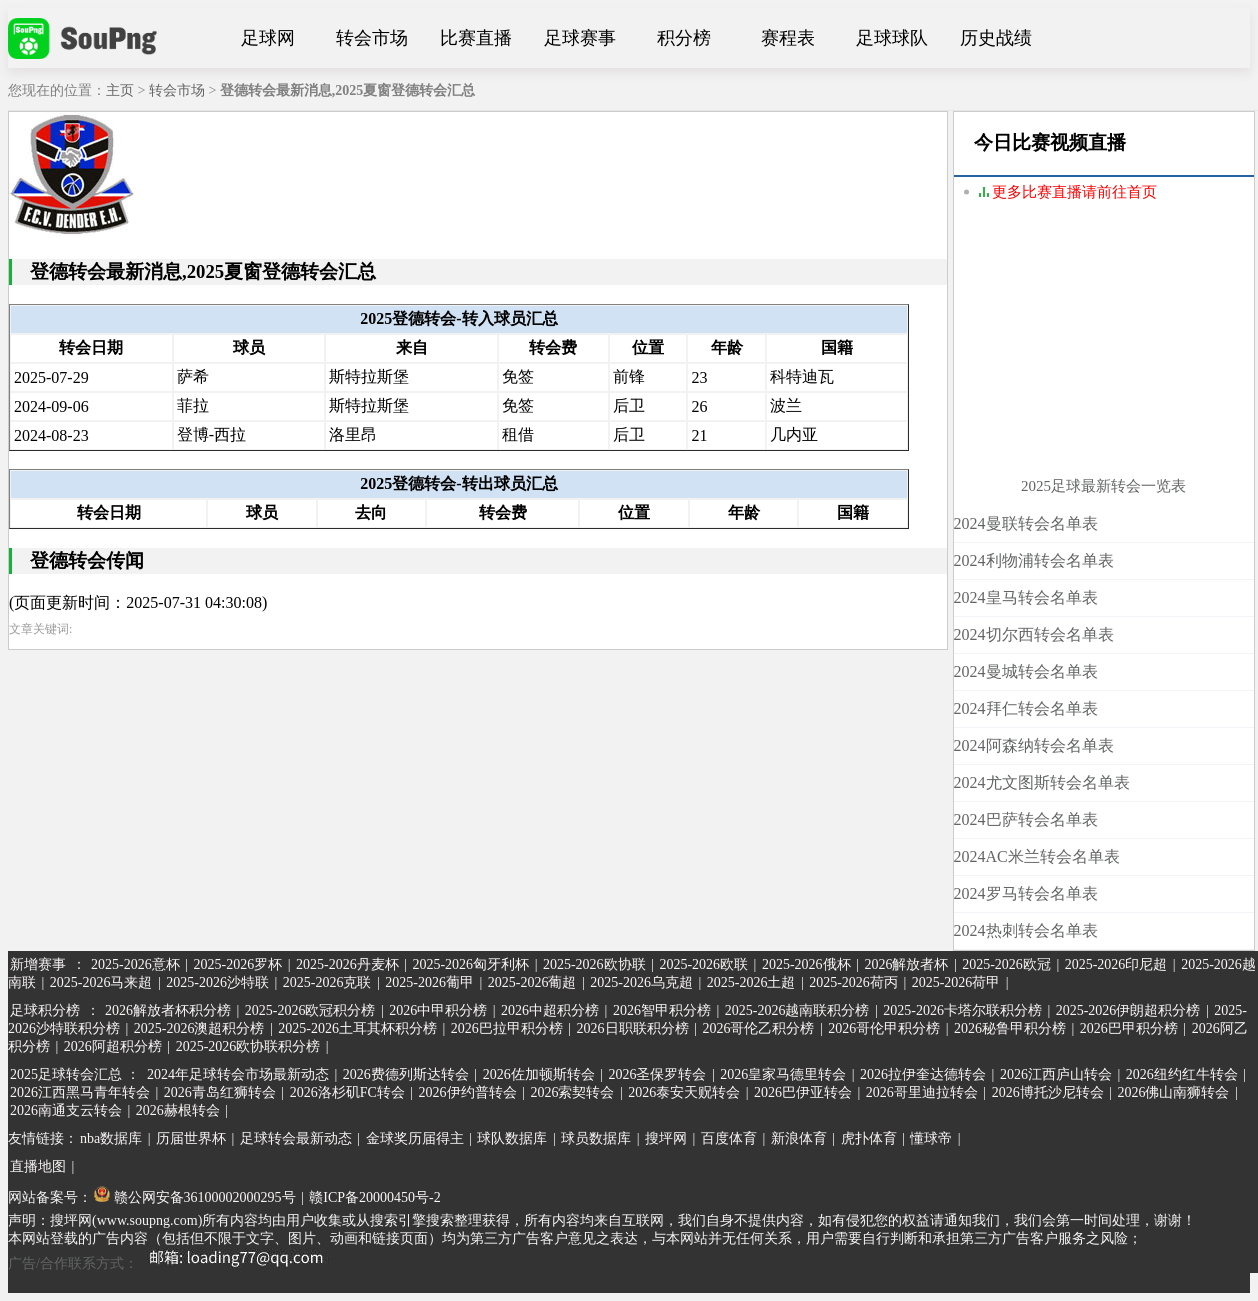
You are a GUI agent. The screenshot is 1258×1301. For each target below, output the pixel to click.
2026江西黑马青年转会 (80, 1092)
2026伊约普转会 (468, 1092)
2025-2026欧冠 (1006, 964)
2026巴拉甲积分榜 (507, 1028)
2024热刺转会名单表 (1026, 930)
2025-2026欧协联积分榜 (248, 1046)
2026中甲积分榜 (438, 1010)
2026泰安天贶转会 (684, 1092)
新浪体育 (799, 1138)
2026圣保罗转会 (657, 1074)
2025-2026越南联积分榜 (797, 1010)
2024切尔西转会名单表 (1034, 634)
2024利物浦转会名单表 (1034, 560)
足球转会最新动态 (296, 1138)
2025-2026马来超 (101, 982)
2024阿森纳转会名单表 (1034, 745)
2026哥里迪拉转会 (922, 1092)
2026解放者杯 (906, 964)
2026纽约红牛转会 (1182, 1074)
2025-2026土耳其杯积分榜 (357, 1028)
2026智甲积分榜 (662, 1010)
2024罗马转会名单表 (1026, 893)
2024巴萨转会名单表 (1026, 819)
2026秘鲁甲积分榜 (1010, 1028)
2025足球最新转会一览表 (1103, 486)
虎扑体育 (869, 1138)
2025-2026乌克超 (641, 982)
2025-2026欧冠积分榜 (310, 1010)
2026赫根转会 (178, 1110)
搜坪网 (666, 1138)
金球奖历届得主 (415, 1138)
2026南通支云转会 (66, 1110)
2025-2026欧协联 (594, 964)
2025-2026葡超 (532, 982)
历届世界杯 (191, 1138)
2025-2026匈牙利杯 (470, 964)
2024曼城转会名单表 (1026, 671)
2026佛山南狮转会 (1173, 1092)
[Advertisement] (1104, 352)
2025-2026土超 (751, 982)
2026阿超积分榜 (113, 1046)
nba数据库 (111, 1138)
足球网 (268, 38)
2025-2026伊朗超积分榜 (1128, 1010)
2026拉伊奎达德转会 (923, 1074)
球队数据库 (512, 1138)
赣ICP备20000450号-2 (374, 1197)
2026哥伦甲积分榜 (884, 1028)
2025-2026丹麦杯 (347, 964)
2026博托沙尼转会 (1048, 1092)
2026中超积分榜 (550, 1010)
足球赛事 (580, 38)
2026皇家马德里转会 (783, 1074)
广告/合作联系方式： (173, 1263)
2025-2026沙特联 (217, 982)
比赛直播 (476, 38)
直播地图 (38, 1166)
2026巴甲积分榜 (1129, 1028)
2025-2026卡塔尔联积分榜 (962, 1010)
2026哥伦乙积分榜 (758, 1028)
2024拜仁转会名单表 (1026, 708)
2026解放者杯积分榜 (168, 1010)
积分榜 (684, 38)
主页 (120, 90)
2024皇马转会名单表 (1026, 597)
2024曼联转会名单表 (1026, 523)
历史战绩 (996, 38)
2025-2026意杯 (135, 964)
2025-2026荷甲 (956, 982)
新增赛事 (38, 964)
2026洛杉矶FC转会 (347, 1092)
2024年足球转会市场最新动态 (238, 1074)
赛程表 (788, 38)
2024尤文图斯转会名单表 (1042, 782)
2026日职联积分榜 (633, 1028)
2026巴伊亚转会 (803, 1092)
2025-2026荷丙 (853, 982)
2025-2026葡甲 (429, 982)
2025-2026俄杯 (806, 964)
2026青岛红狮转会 (220, 1092)
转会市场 (372, 38)
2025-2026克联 (327, 982)
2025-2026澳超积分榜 (199, 1028)
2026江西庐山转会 (1056, 1074)
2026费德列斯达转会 (406, 1074)
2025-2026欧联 (703, 964)
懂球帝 (931, 1138)
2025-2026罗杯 (237, 964)
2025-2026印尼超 (1116, 964)
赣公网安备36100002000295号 (195, 1197)
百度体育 (729, 1138)
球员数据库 (596, 1138)
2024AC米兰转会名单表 (1037, 856)
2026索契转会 (572, 1092)
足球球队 (892, 38)
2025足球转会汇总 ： (76, 1074)
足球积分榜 (45, 1010)
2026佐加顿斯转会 (539, 1074)
